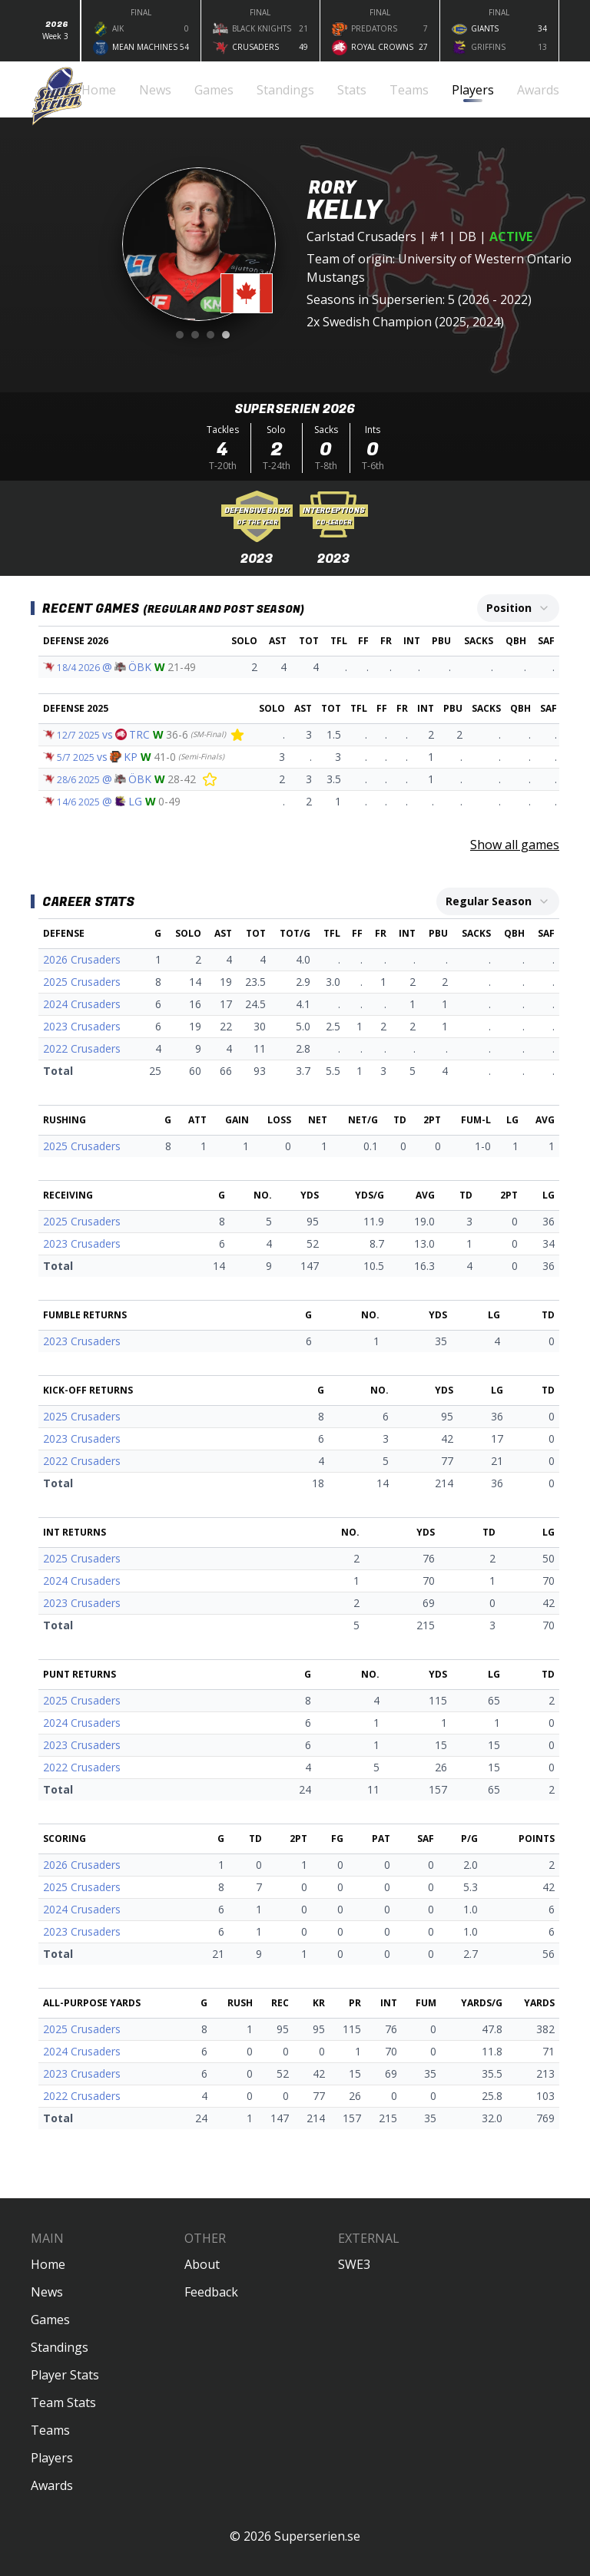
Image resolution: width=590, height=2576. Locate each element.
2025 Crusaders (82, 981)
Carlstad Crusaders (361, 236)
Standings (59, 2347)
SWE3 (354, 2264)
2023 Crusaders (82, 1026)
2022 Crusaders (82, 1048)
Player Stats (65, 2374)
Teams (50, 2430)
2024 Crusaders (82, 1004)
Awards (52, 2485)
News (47, 2291)
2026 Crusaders (82, 959)
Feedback (211, 2291)
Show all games (514, 844)
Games (50, 2319)
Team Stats (63, 2402)
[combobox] (518, 608)
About (202, 2264)
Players (52, 2457)
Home (48, 2264)
